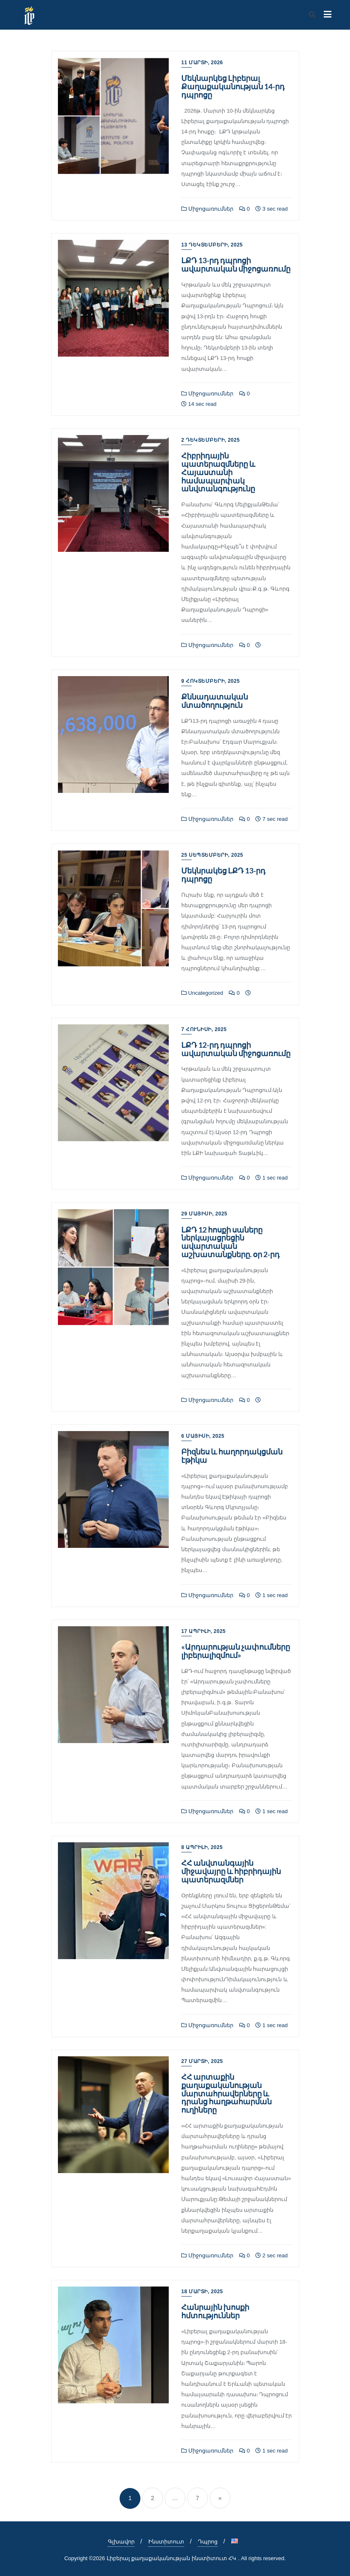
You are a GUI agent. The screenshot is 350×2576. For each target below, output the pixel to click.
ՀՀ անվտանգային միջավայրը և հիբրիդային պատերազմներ (231, 1871)
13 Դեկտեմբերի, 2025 (212, 245)
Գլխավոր (121, 2541)
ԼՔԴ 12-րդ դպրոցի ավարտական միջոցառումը (235, 1049)
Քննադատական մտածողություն (214, 700)
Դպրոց (208, 2541)
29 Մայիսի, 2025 (204, 1214)
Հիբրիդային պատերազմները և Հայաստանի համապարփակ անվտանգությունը (218, 472)
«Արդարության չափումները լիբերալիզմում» (235, 1651)
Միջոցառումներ (207, 209)
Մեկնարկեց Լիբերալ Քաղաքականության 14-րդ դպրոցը (233, 86)
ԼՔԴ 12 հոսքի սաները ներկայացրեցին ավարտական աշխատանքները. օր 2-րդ (230, 1242)
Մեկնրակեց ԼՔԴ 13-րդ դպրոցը (223, 874)
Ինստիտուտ (166, 2541)
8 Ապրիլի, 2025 (201, 1847)
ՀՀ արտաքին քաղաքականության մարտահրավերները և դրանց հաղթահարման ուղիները (226, 2093)
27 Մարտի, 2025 (202, 2061)
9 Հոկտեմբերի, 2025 (210, 681)
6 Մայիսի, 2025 (202, 1436)
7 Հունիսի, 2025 (204, 1029)
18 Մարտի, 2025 (202, 2291)
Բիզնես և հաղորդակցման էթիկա (231, 1455)
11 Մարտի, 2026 (202, 62)
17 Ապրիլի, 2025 (203, 1631)
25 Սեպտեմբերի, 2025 (212, 855)
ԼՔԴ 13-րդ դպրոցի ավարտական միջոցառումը (235, 264)
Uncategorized (202, 993)
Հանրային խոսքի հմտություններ (215, 2311)
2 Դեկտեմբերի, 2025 (210, 440)
